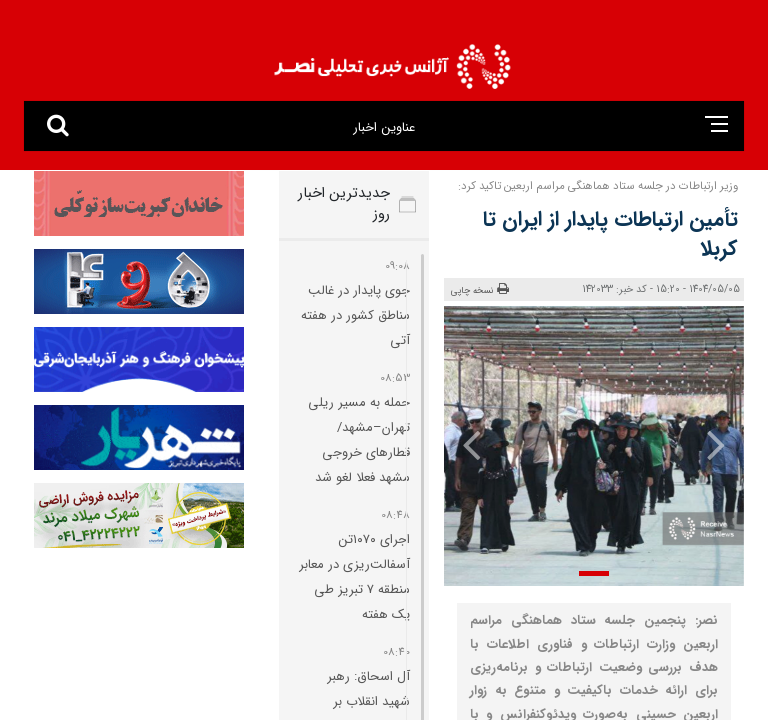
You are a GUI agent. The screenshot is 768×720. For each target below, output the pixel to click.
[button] (594, 573)
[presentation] (715, 444)
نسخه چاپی (480, 290)
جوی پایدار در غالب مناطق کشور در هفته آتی (355, 315)
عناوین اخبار (383, 127)
